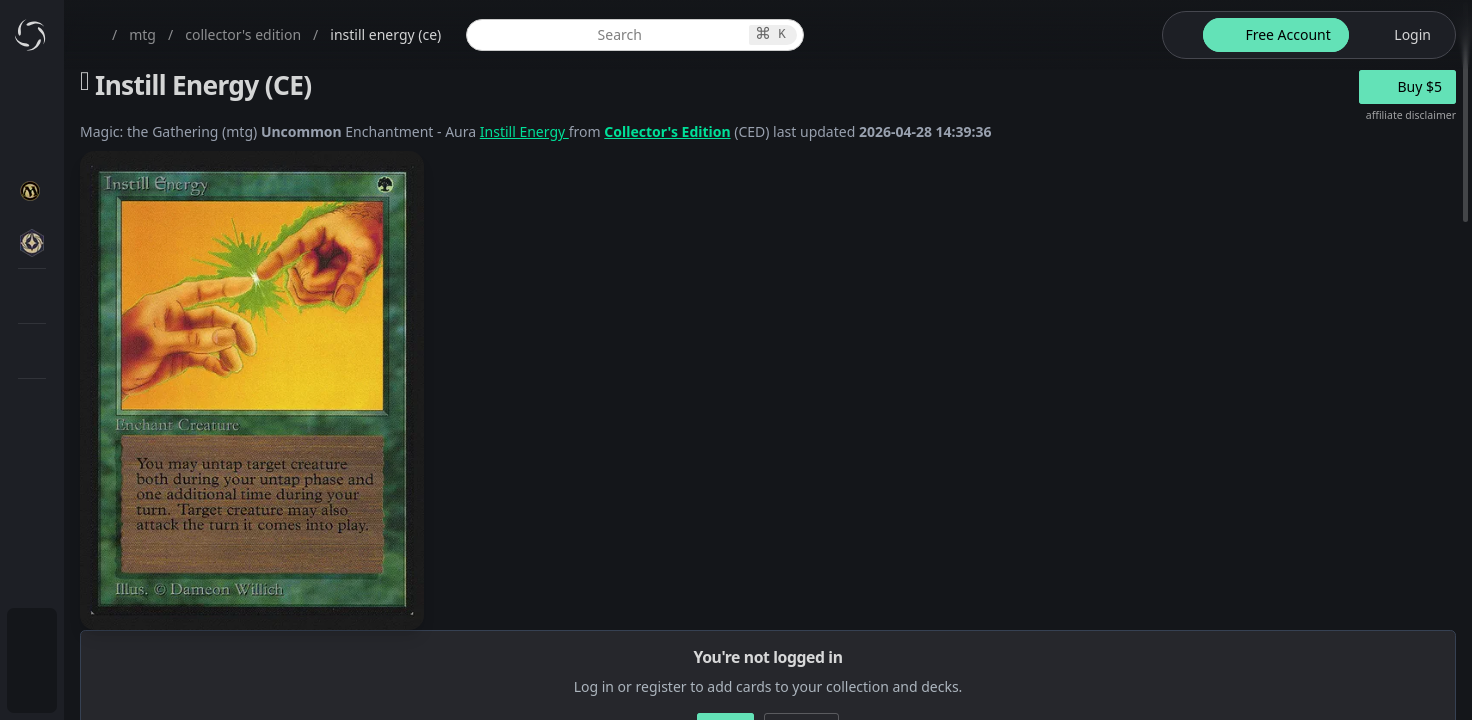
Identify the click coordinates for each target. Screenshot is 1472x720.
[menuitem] (130, 97)
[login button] (1400, 35)
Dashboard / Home (127, 96)
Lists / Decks (123, 535)
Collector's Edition (863, 131)
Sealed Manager (136, 583)
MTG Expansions (137, 240)
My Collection (109, 144)
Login (83, 683)
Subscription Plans (125, 635)
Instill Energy (720, 131)
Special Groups (132, 336)
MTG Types (119, 384)
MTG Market (123, 288)
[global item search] (782, 35)
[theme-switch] (1179, 35)
